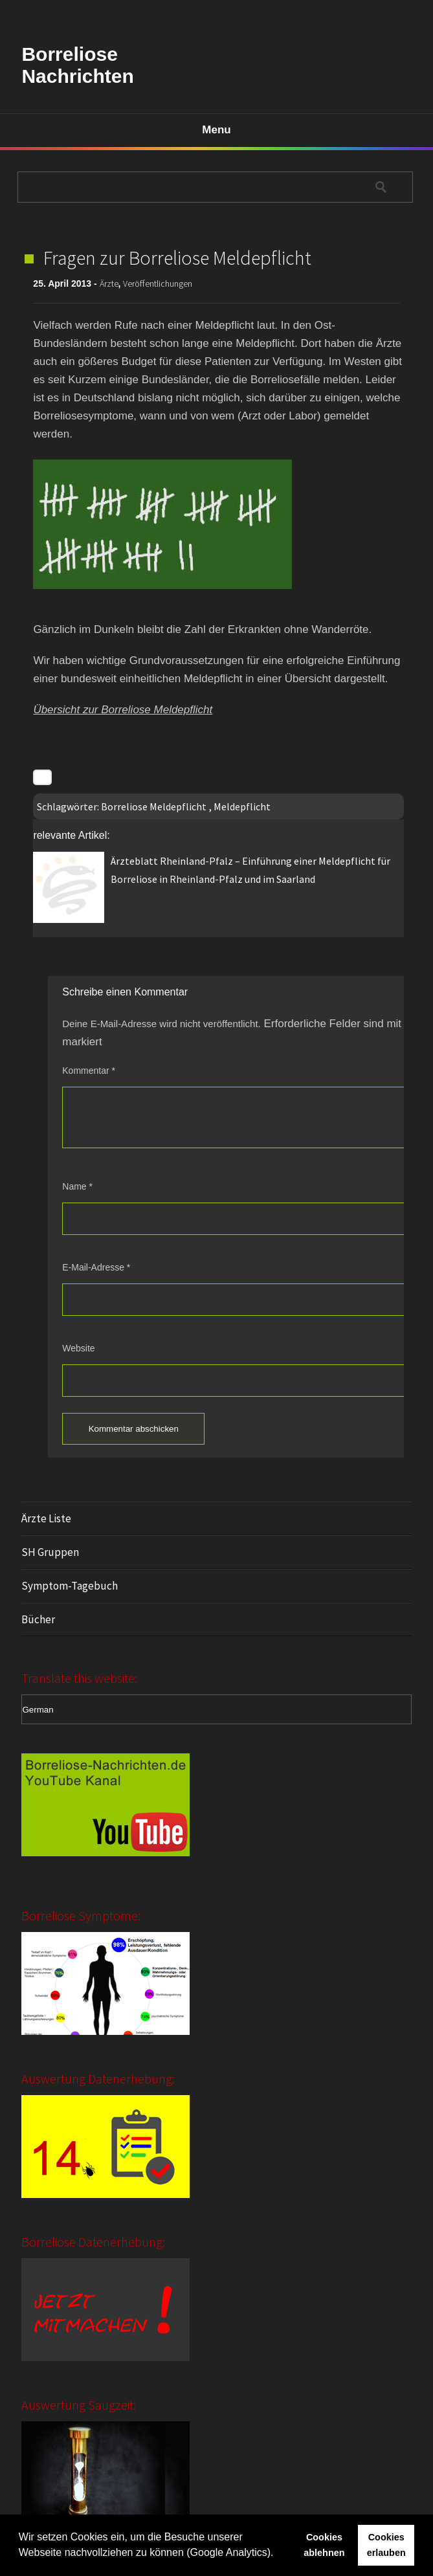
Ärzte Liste (46, 1518)
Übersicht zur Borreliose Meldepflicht (122, 710)
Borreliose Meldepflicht (153, 806)
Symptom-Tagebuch (69, 1586)
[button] (278, 2554)
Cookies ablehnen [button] (324, 2545)
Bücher (38, 1619)
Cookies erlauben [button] (386, 2545)
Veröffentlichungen (157, 283)
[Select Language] (216, 1709)
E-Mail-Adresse (96, 1267)
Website (78, 1348)
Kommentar (88, 1070)
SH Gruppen (50, 1552)
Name (77, 1186)
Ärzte (109, 283)
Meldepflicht (242, 806)
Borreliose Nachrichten (77, 65)
